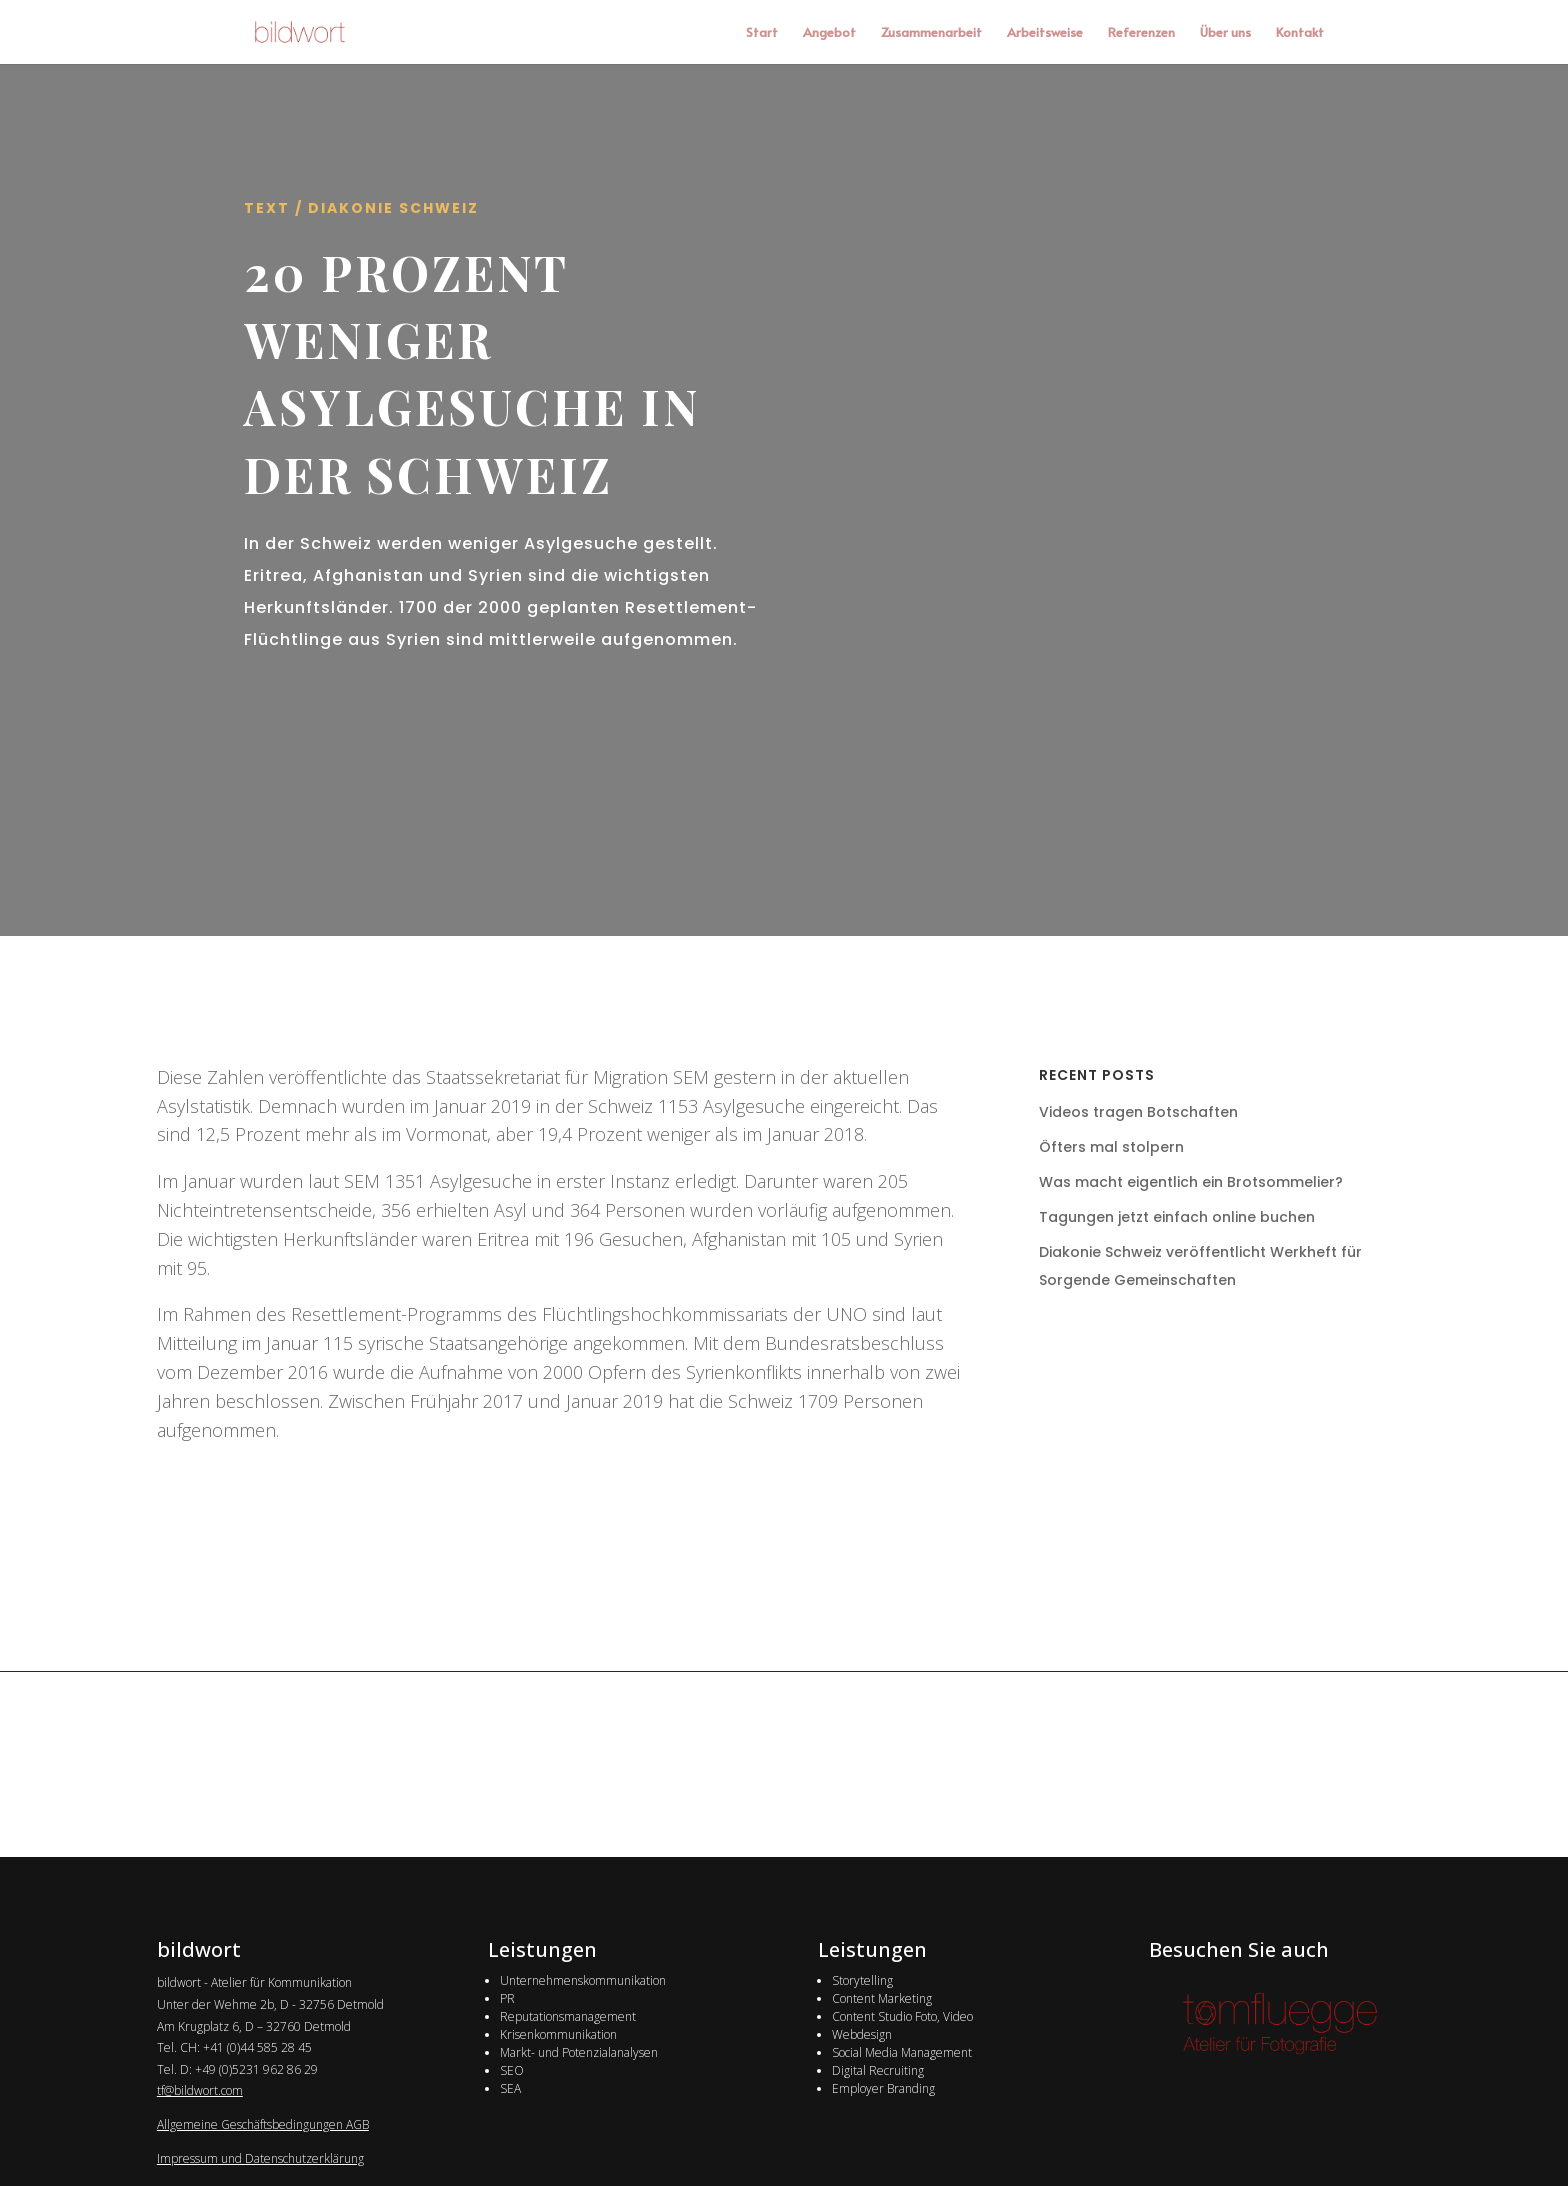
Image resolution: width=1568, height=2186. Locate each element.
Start (762, 33)
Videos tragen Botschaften (1138, 1112)
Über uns (1225, 33)
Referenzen (1141, 33)
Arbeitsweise (1045, 33)
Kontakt (1300, 33)
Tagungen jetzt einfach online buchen (1177, 1217)
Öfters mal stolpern (1111, 1147)
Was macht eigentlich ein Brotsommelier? (1191, 1182)
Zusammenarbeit (931, 33)
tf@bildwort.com (200, 2090)
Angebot (829, 33)
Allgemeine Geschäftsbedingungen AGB (263, 2124)
